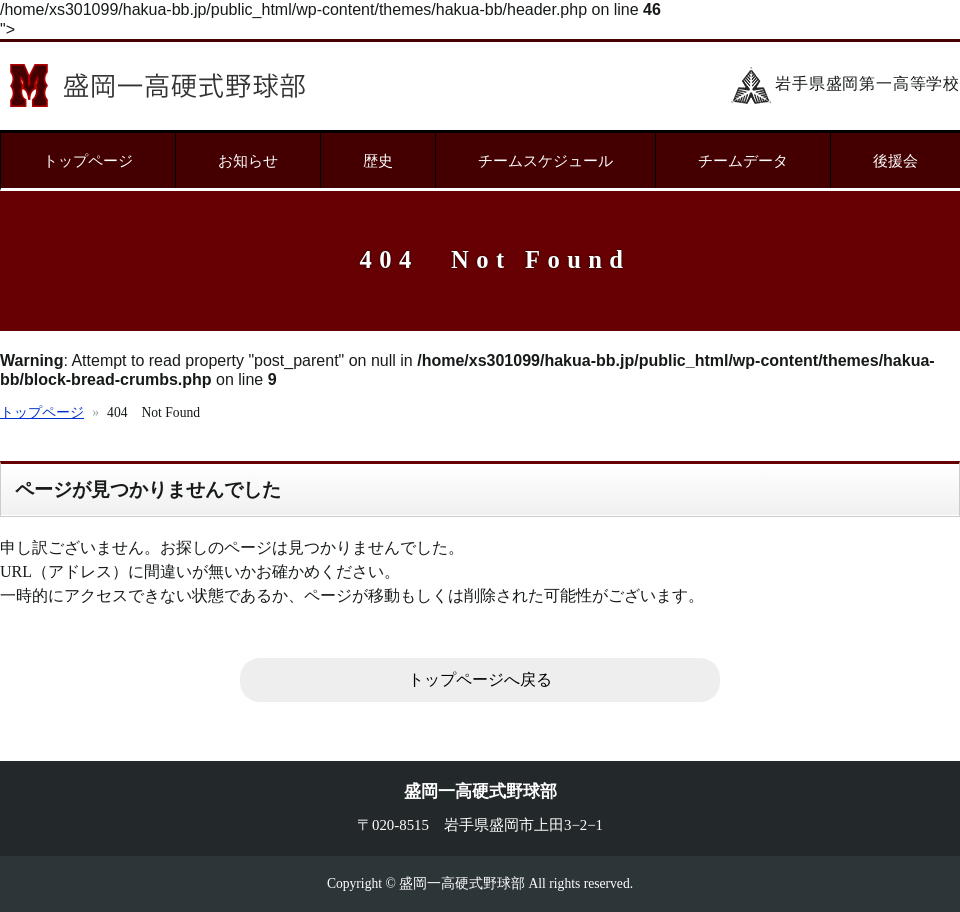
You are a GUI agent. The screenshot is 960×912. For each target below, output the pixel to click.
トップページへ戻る (480, 679)
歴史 (378, 160)
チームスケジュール (545, 160)
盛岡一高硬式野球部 (157, 85)
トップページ (88, 160)
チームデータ (743, 160)
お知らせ (248, 160)
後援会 (895, 160)
